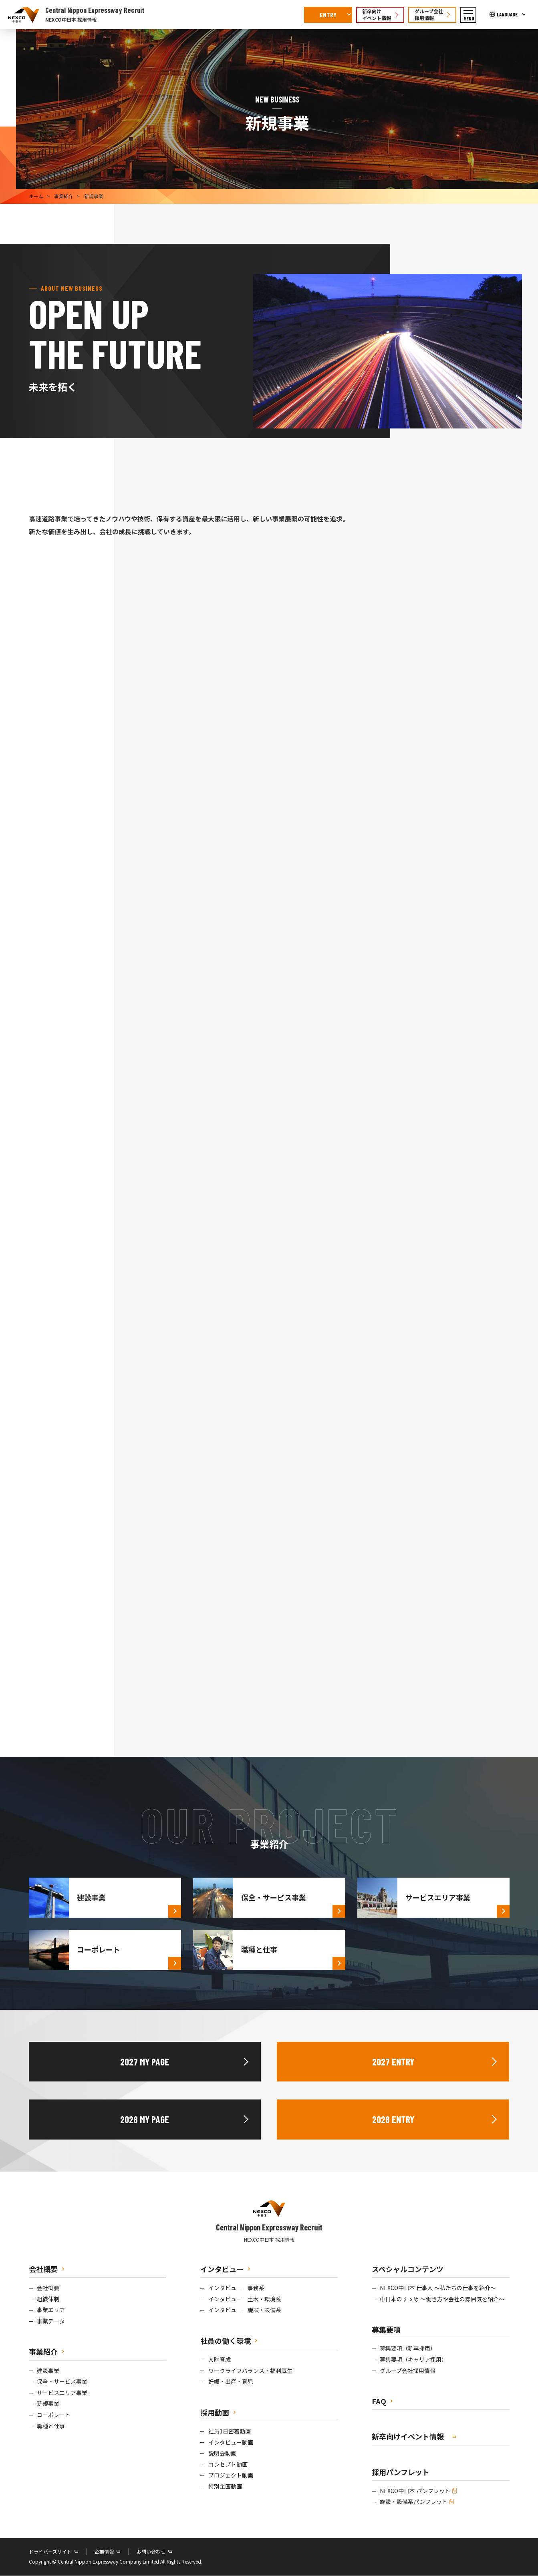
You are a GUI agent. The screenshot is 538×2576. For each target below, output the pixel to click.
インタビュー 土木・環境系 (244, 2299)
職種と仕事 (51, 2426)
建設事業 (48, 2371)
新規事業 (48, 2404)
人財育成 (219, 2360)
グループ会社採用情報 (407, 2371)
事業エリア (51, 2311)
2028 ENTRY (393, 2120)
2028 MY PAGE (144, 2120)
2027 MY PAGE (144, 2062)
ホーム (36, 196)
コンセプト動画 (228, 2465)
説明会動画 (222, 2454)
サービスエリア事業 (62, 2393)
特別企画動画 (225, 2487)
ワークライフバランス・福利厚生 (250, 2371)
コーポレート (54, 2415)
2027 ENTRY (393, 2062)
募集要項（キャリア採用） (413, 2360)
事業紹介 (63, 196)
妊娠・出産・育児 (230, 2382)
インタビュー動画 (230, 2443)
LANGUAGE (507, 14)
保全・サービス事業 (62, 2382)
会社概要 (48, 2288)
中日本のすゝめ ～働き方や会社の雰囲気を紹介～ (442, 2299)
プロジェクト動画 (230, 2476)
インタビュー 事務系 (236, 2288)
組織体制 (48, 2299)
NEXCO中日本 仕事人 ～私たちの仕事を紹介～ (438, 2288)
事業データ (51, 2321)
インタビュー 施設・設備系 (244, 2311)
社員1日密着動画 (229, 2431)
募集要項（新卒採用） (408, 2349)
